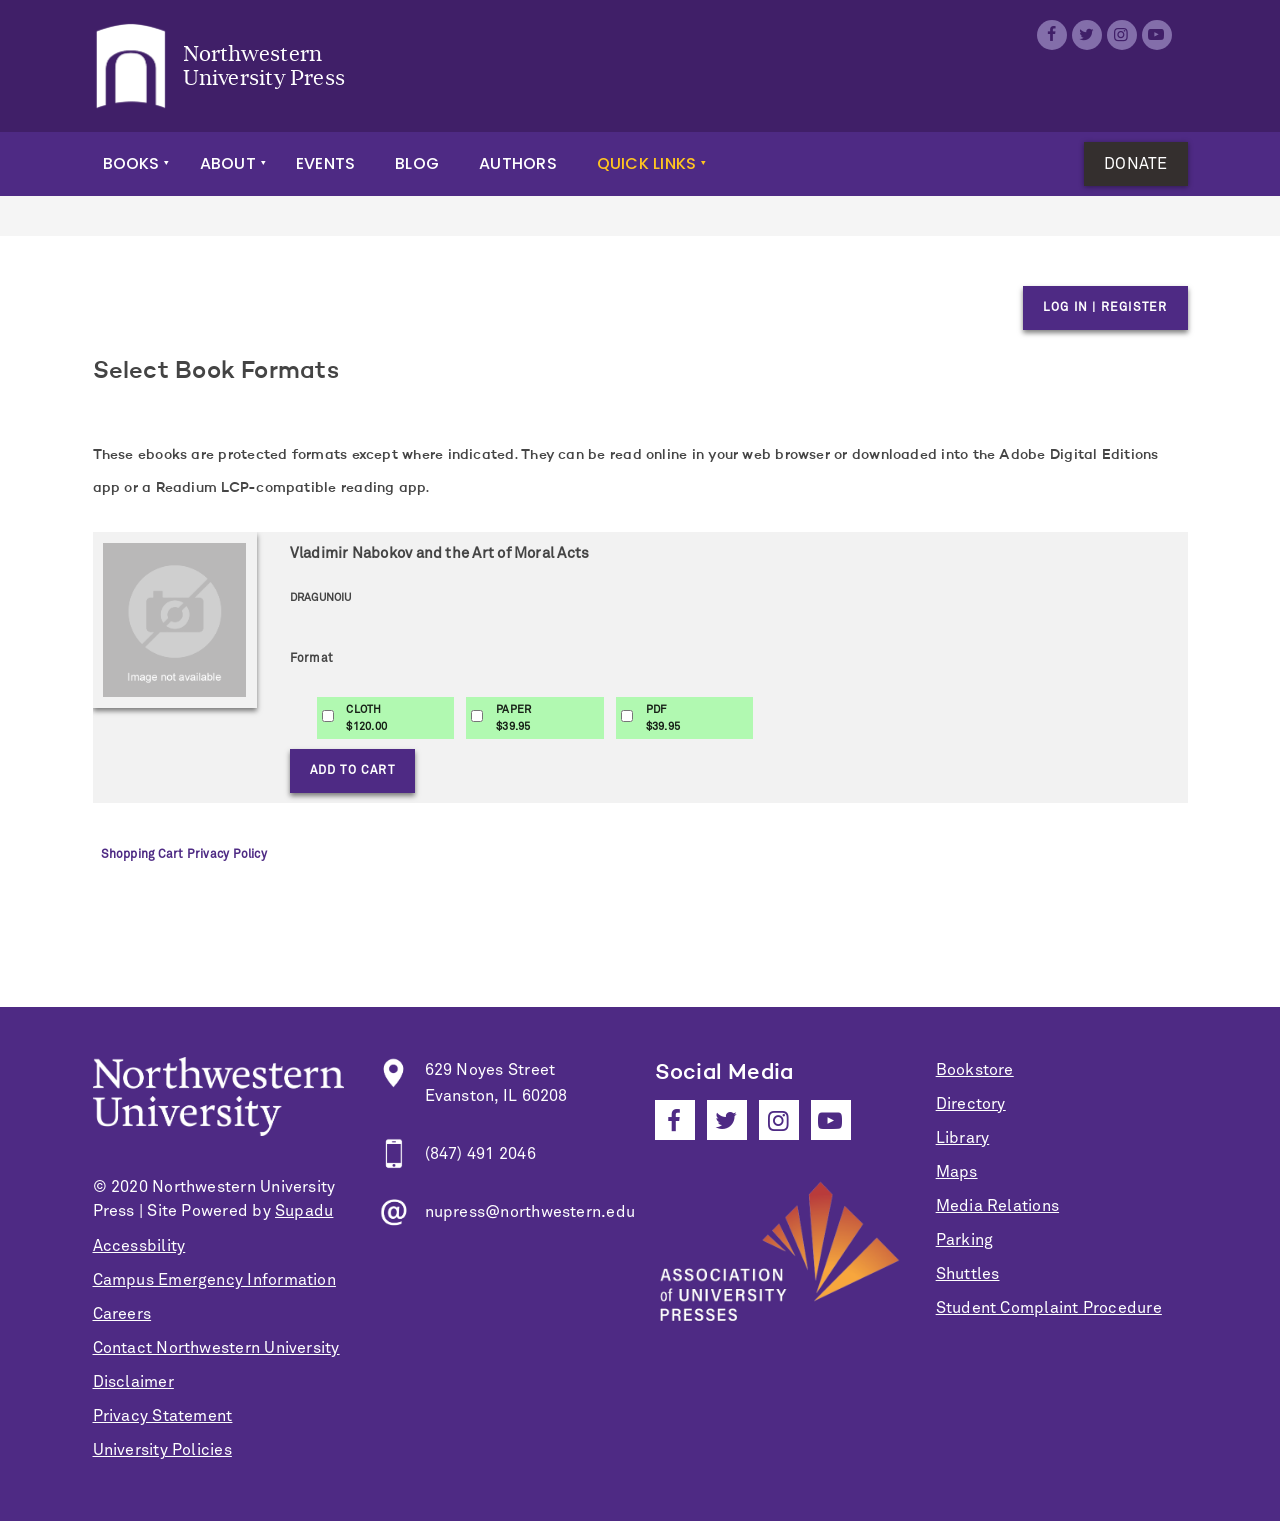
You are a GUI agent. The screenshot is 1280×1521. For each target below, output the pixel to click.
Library (963, 1138)
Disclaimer (133, 1382)
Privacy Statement (163, 1416)
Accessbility (139, 1246)
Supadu (304, 1211)
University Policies (162, 1450)
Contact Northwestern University (216, 1348)
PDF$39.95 (663, 718)
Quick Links (647, 163)
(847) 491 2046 (480, 1154)
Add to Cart (352, 771)
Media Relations (997, 1206)
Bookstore (975, 1070)
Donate (1135, 164)
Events (325, 163)
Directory (971, 1104)
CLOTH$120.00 (366, 718)
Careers (122, 1314)
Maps (957, 1172)
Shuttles (968, 1274)
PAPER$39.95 (513, 718)
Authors (518, 163)
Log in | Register (1105, 308)
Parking (965, 1240)
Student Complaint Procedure (1049, 1308)
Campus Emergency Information (214, 1280)
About (228, 163)
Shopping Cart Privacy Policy (184, 855)
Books (131, 163)
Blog (417, 163)
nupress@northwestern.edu (530, 1212)
